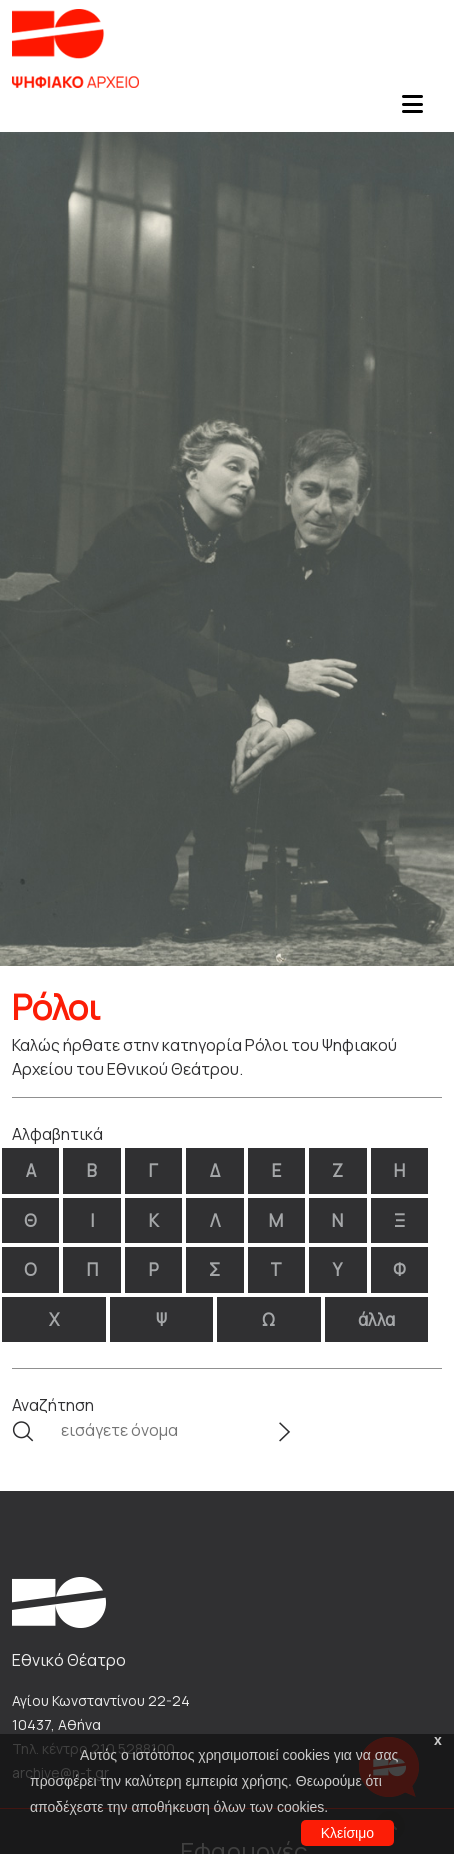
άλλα (376, 1319)
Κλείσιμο (347, 1833)
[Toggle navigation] (412, 110)
